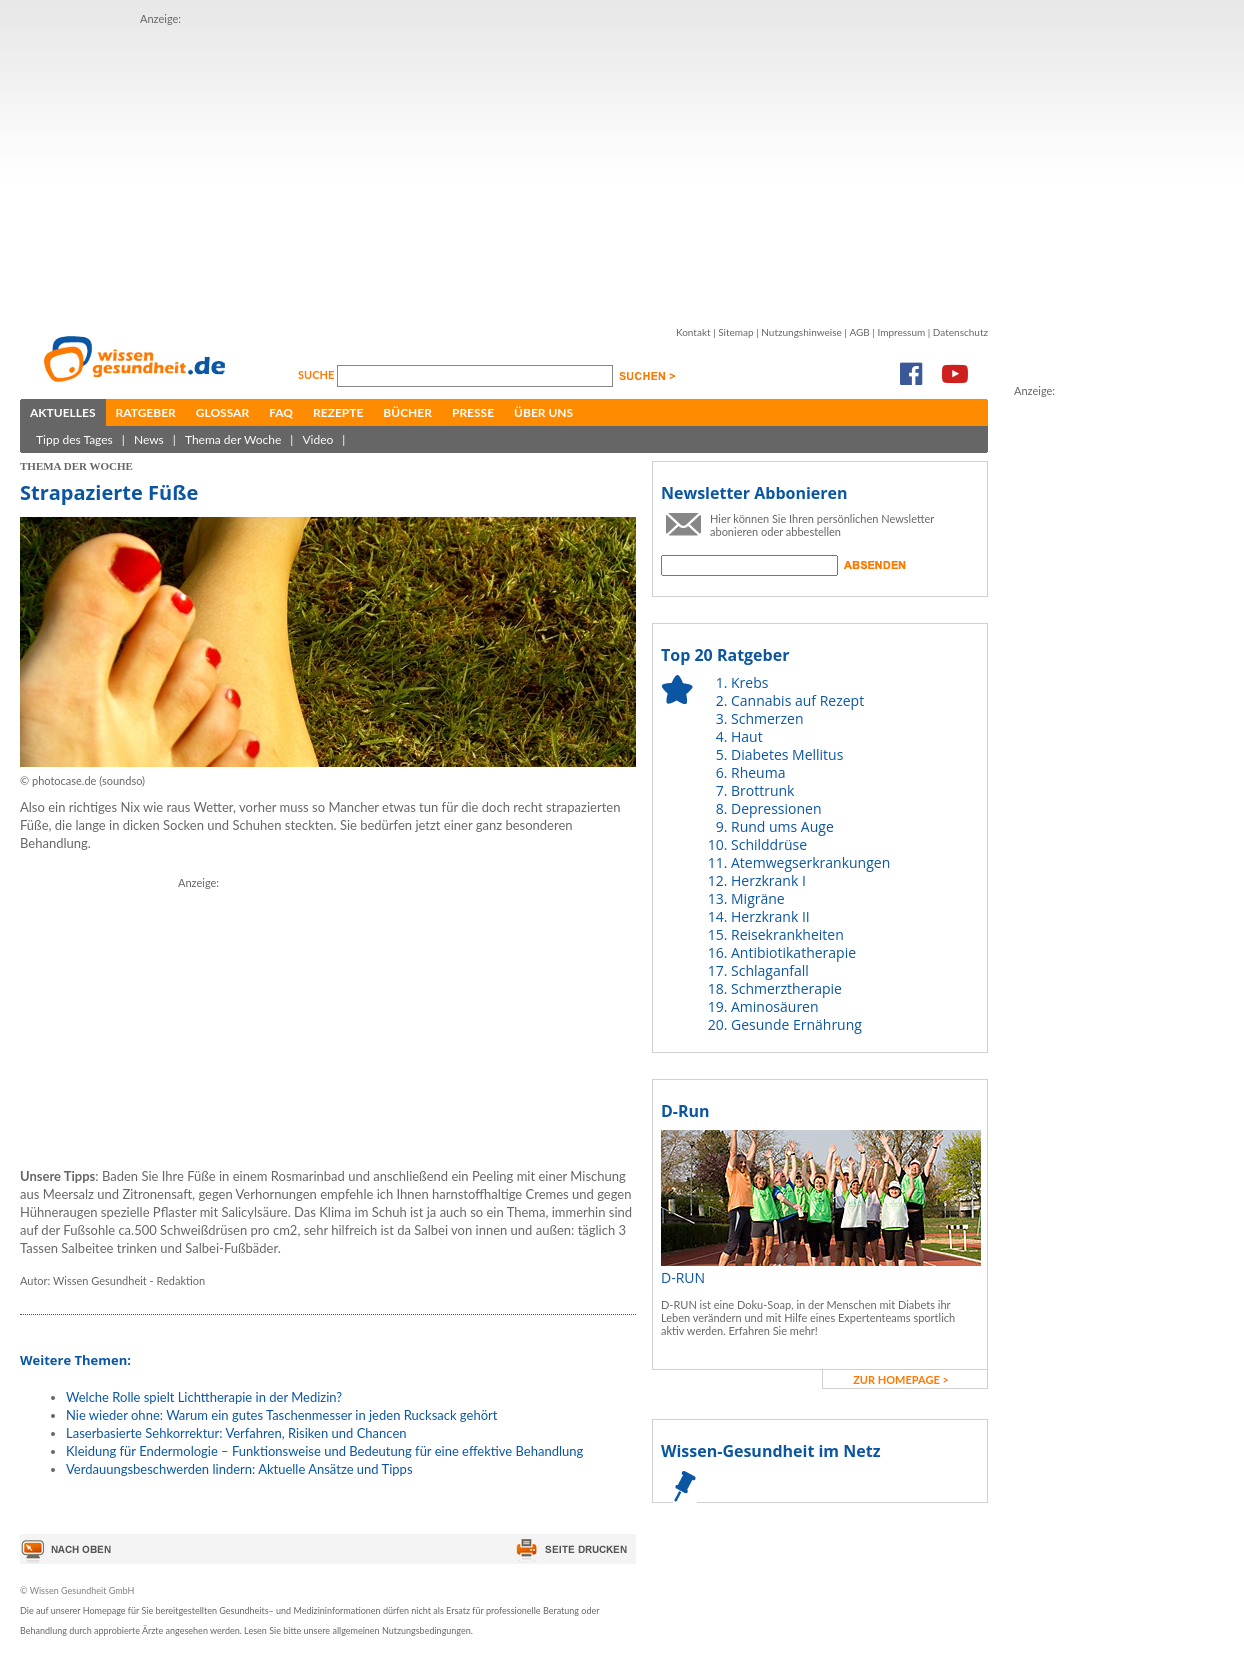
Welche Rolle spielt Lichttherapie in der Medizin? (204, 1397)
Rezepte (338, 412)
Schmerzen (767, 718)
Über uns (543, 412)
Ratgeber (146, 412)
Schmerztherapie (786, 988)
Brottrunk (762, 790)
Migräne (758, 898)
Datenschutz (960, 332)
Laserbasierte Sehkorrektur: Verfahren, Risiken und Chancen (236, 1433)
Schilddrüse (769, 844)
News (149, 439)
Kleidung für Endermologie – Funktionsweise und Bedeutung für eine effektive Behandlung (324, 1451)
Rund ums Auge (782, 826)
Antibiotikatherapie (793, 952)
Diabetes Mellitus (787, 754)
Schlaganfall (770, 970)
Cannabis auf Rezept (797, 700)
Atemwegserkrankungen (810, 862)
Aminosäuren (775, 1006)
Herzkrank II (770, 916)
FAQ (281, 412)
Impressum (901, 332)
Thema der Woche (233, 439)
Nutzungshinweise (801, 332)
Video (317, 439)
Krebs (749, 682)
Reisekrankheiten (787, 934)
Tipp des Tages (74, 439)
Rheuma (758, 772)
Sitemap (735, 332)
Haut (747, 736)
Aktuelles (63, 412)
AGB (859, 332)
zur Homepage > (901, 1379)
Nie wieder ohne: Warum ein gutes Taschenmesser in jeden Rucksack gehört (281, 1415)
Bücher (407, 412)
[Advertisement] (454, 168)
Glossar (222, 412)
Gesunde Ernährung (796, 1024)
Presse (473, 412)
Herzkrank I (768, 880)
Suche (317, 374)
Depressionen (776, 808)
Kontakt (693, 332)
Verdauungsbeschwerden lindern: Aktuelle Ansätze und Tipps (239, 1469)
